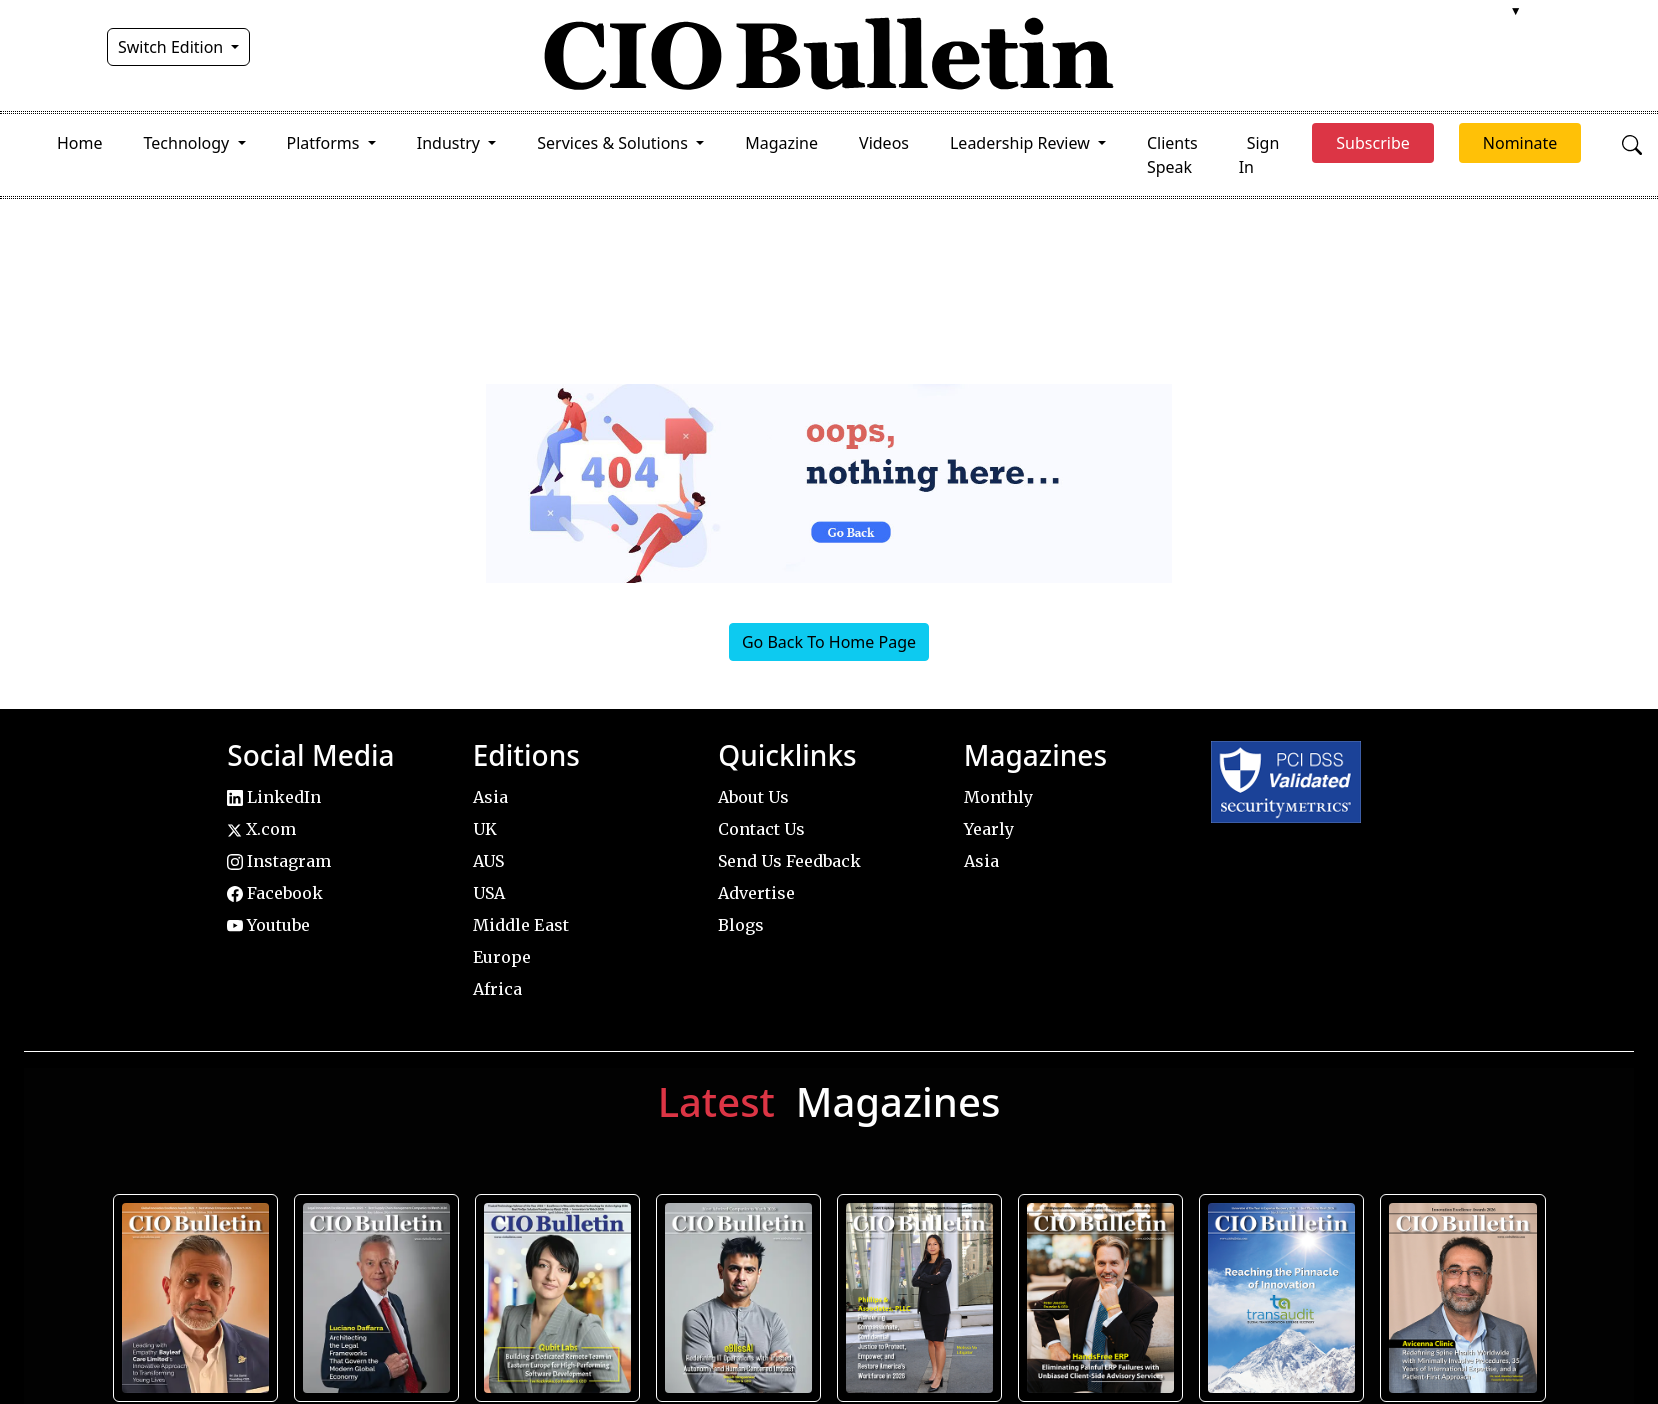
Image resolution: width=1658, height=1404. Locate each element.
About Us (753, 797)
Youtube (268, 925)
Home (80, 143)
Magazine (781, 143)
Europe (502, 957)
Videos (884, 143)
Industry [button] (450, 143)
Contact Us (761, 829)
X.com (261, 829)
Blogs (741, 925)
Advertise (756, 893)
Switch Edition (173, 47)
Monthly (998, 797)
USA (489, 893)
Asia (490, 797)
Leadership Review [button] (1022, 143)
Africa (497, 989)
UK (485, 829)
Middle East (521, 925)
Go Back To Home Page (829, 642)
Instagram (279, 861)
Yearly (989, 829)
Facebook (275, 893)
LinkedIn (274, 797)
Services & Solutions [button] (614, 143)
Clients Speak (1172, 155)
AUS (488, 861)
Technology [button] (189, 143)
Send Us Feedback (789, 861)
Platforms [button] (325, 143)
